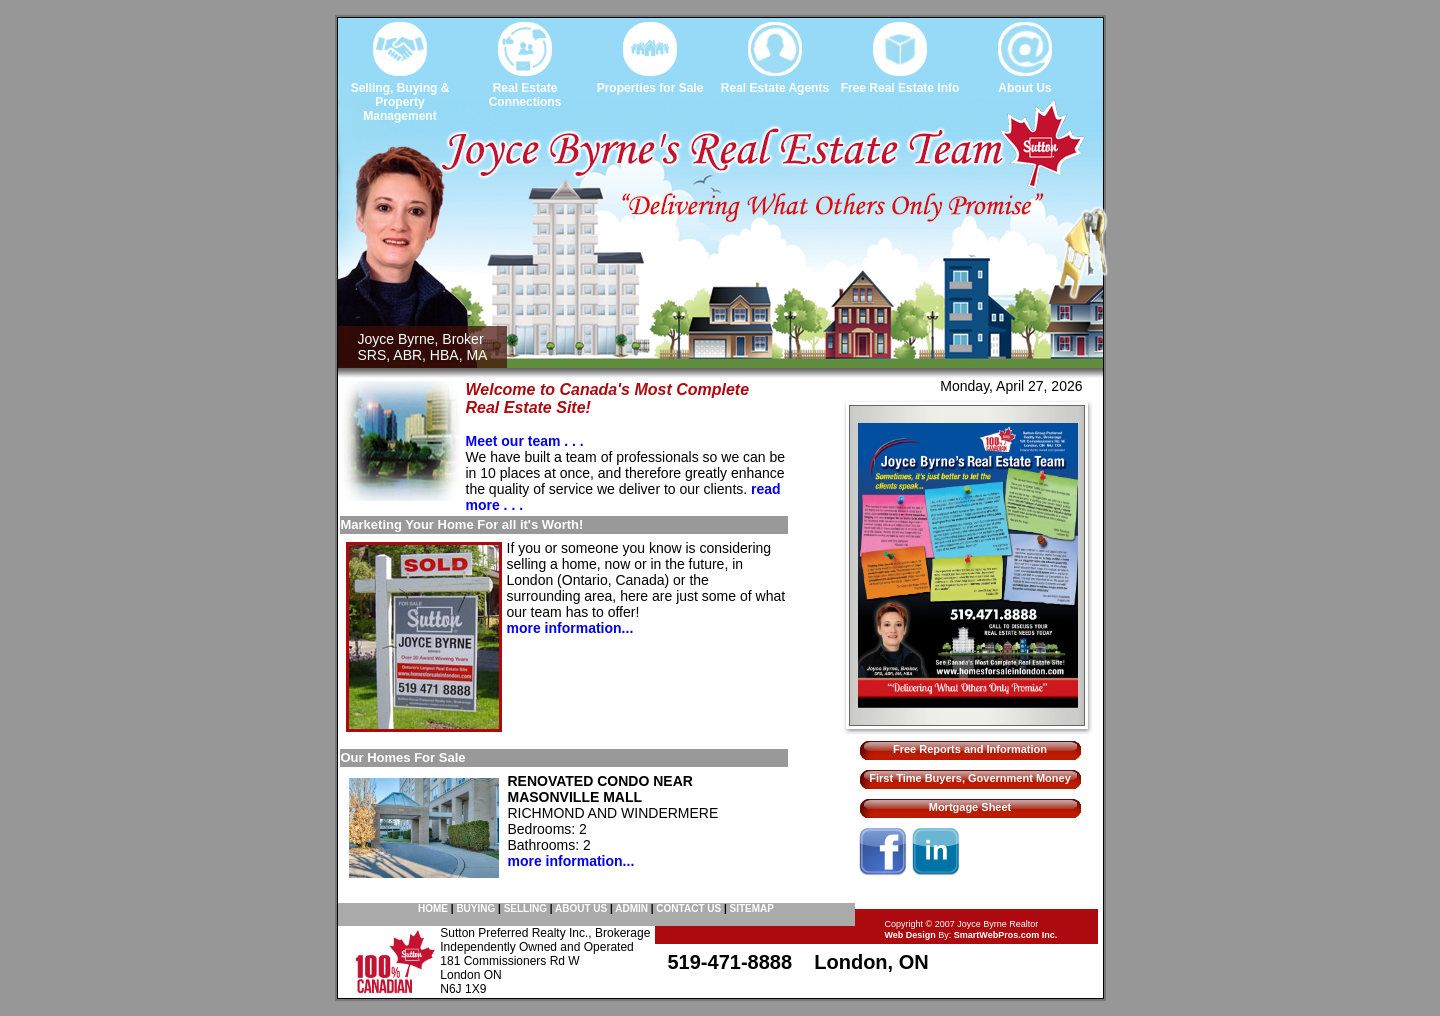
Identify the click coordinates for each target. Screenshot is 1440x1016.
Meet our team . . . (525, 441)
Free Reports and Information (970, 749)
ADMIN (631, 908)
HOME (433, 908)
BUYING (475, 908)
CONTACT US (688, 908)
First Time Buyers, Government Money (970, 778)
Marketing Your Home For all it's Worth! (462, 524)
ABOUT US (581, 908)
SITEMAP (752, 908)
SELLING (525, 908)
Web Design (910, 935)
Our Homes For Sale (403, 757)
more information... (570, 628)
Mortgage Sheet (970, 807)
